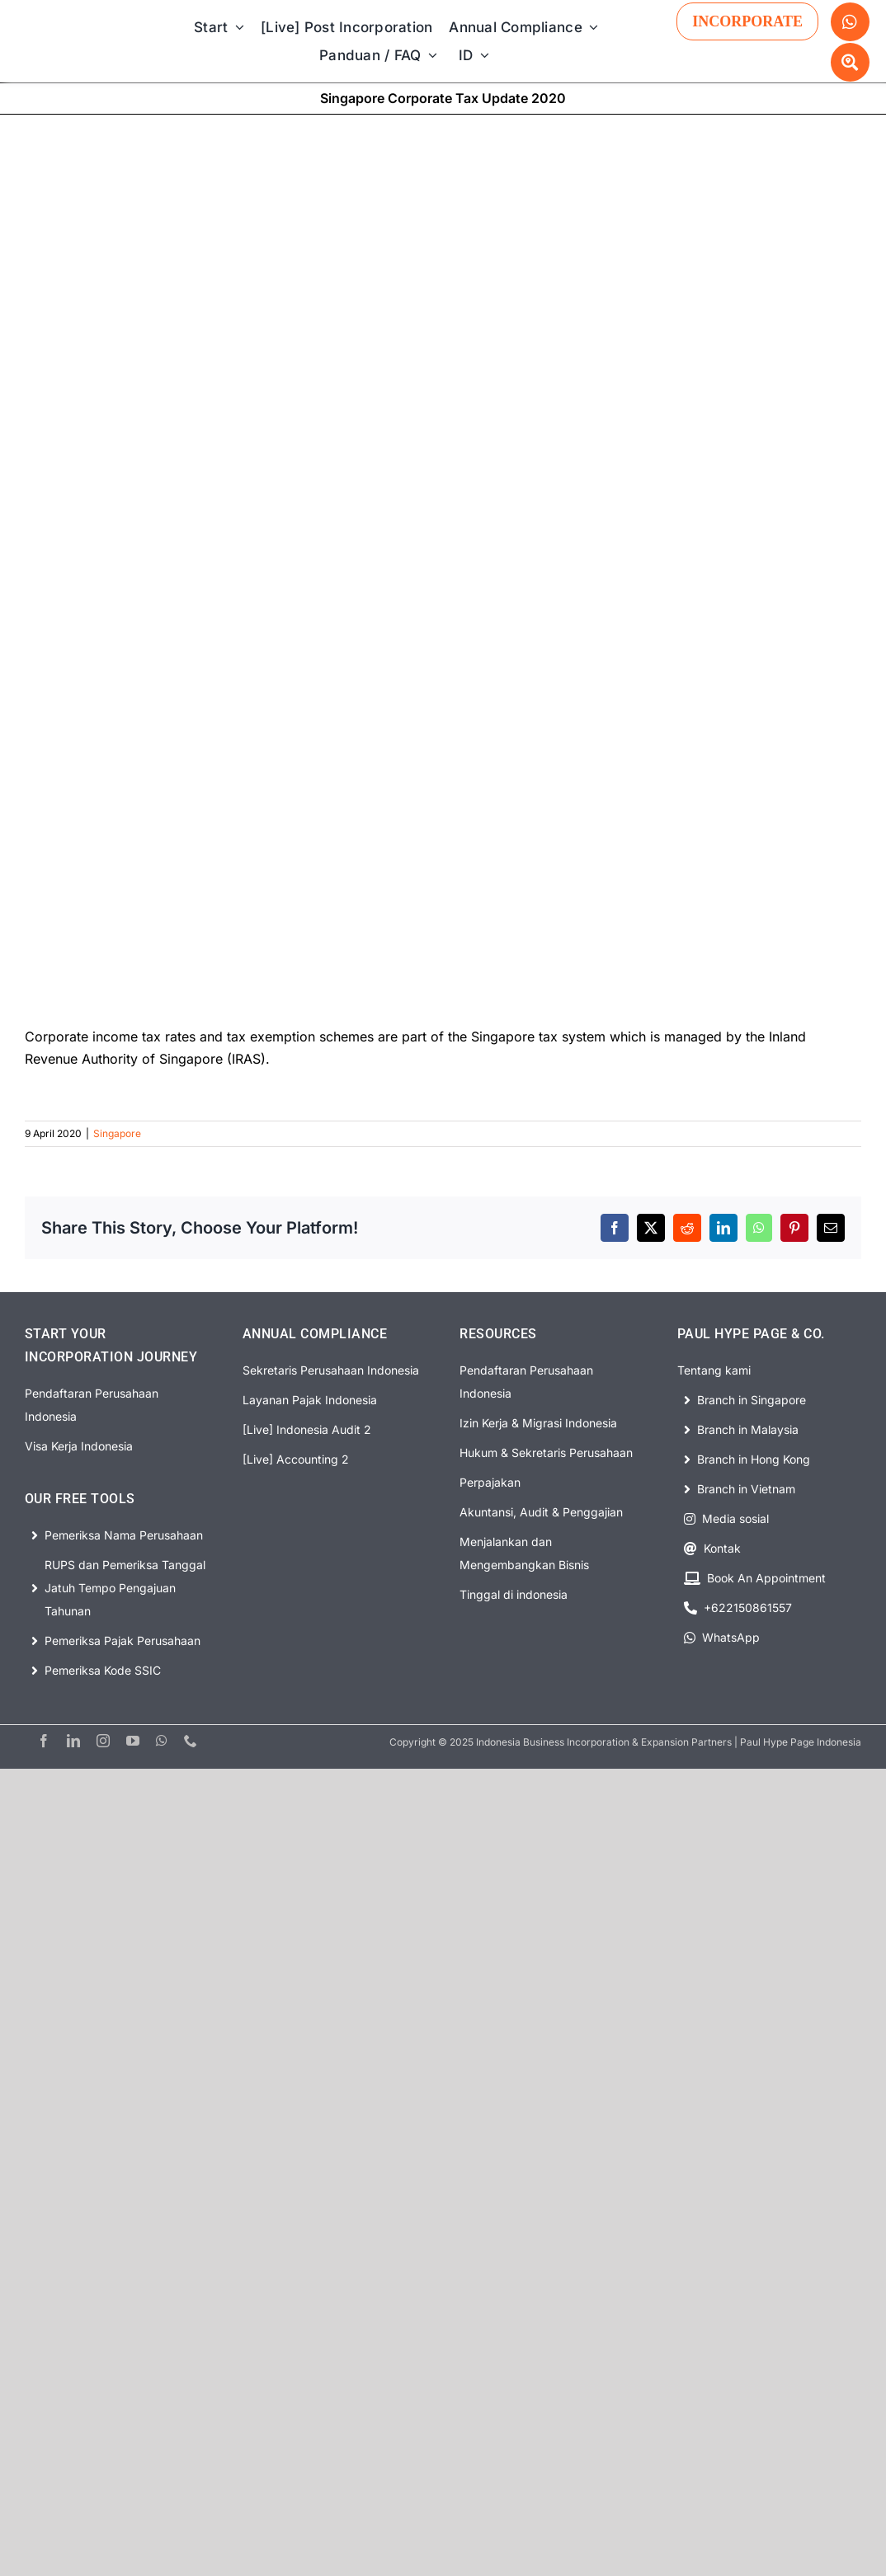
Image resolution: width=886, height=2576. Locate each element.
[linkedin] (73, 1740)
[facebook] (43, 1740)
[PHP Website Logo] (80, 26)
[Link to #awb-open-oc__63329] (850, 62)
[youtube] (132, 1740)
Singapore (117, 1133)
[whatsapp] (161, 1740)
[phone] (190, 1740)
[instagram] (103, 1740)
